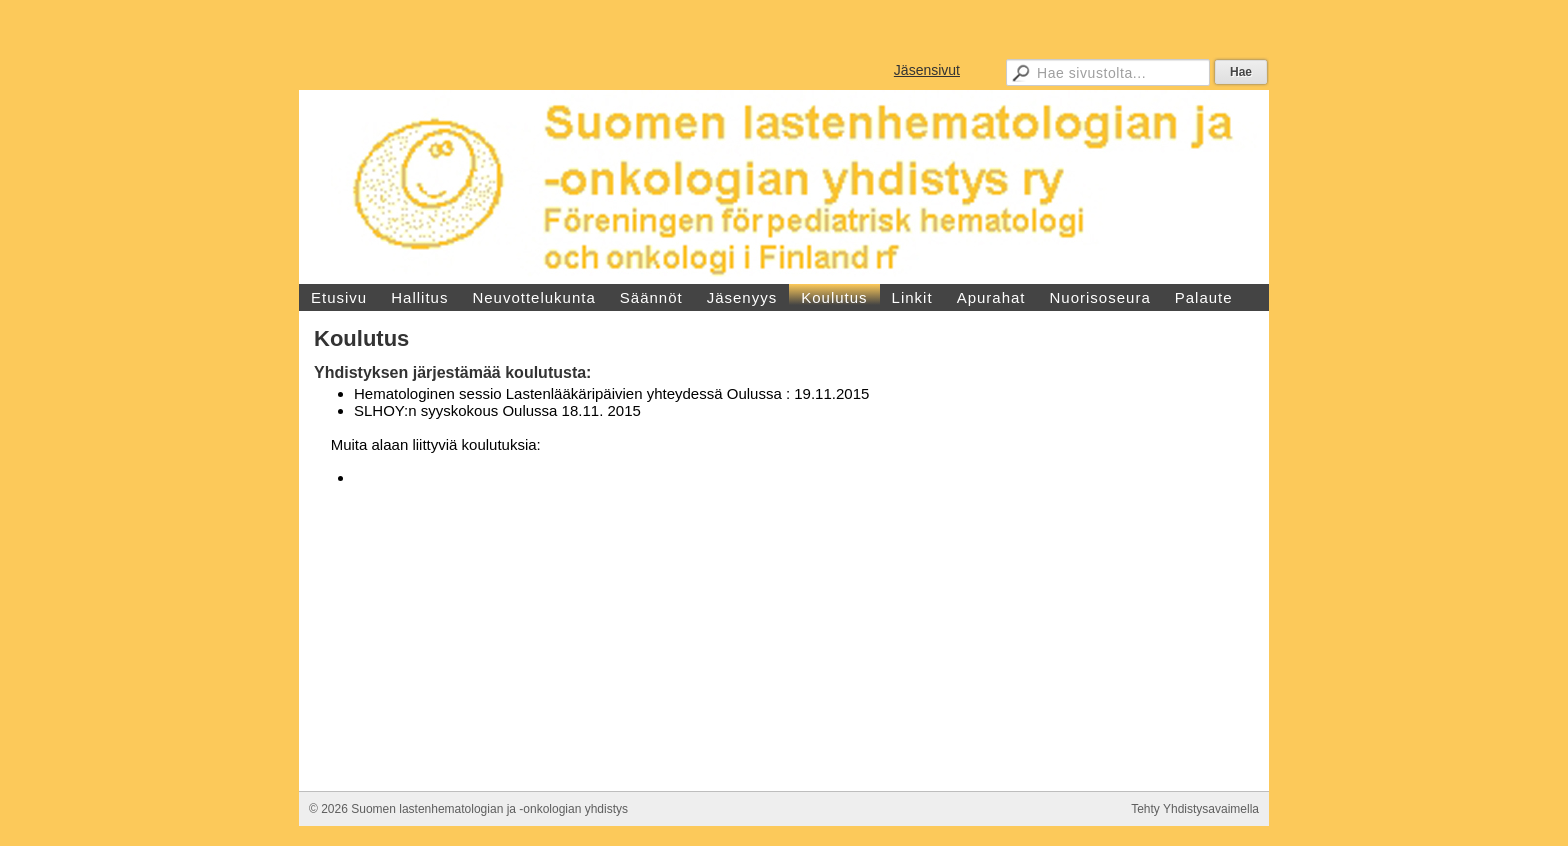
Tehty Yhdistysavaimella (1195, 809)
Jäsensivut (927, 70)
